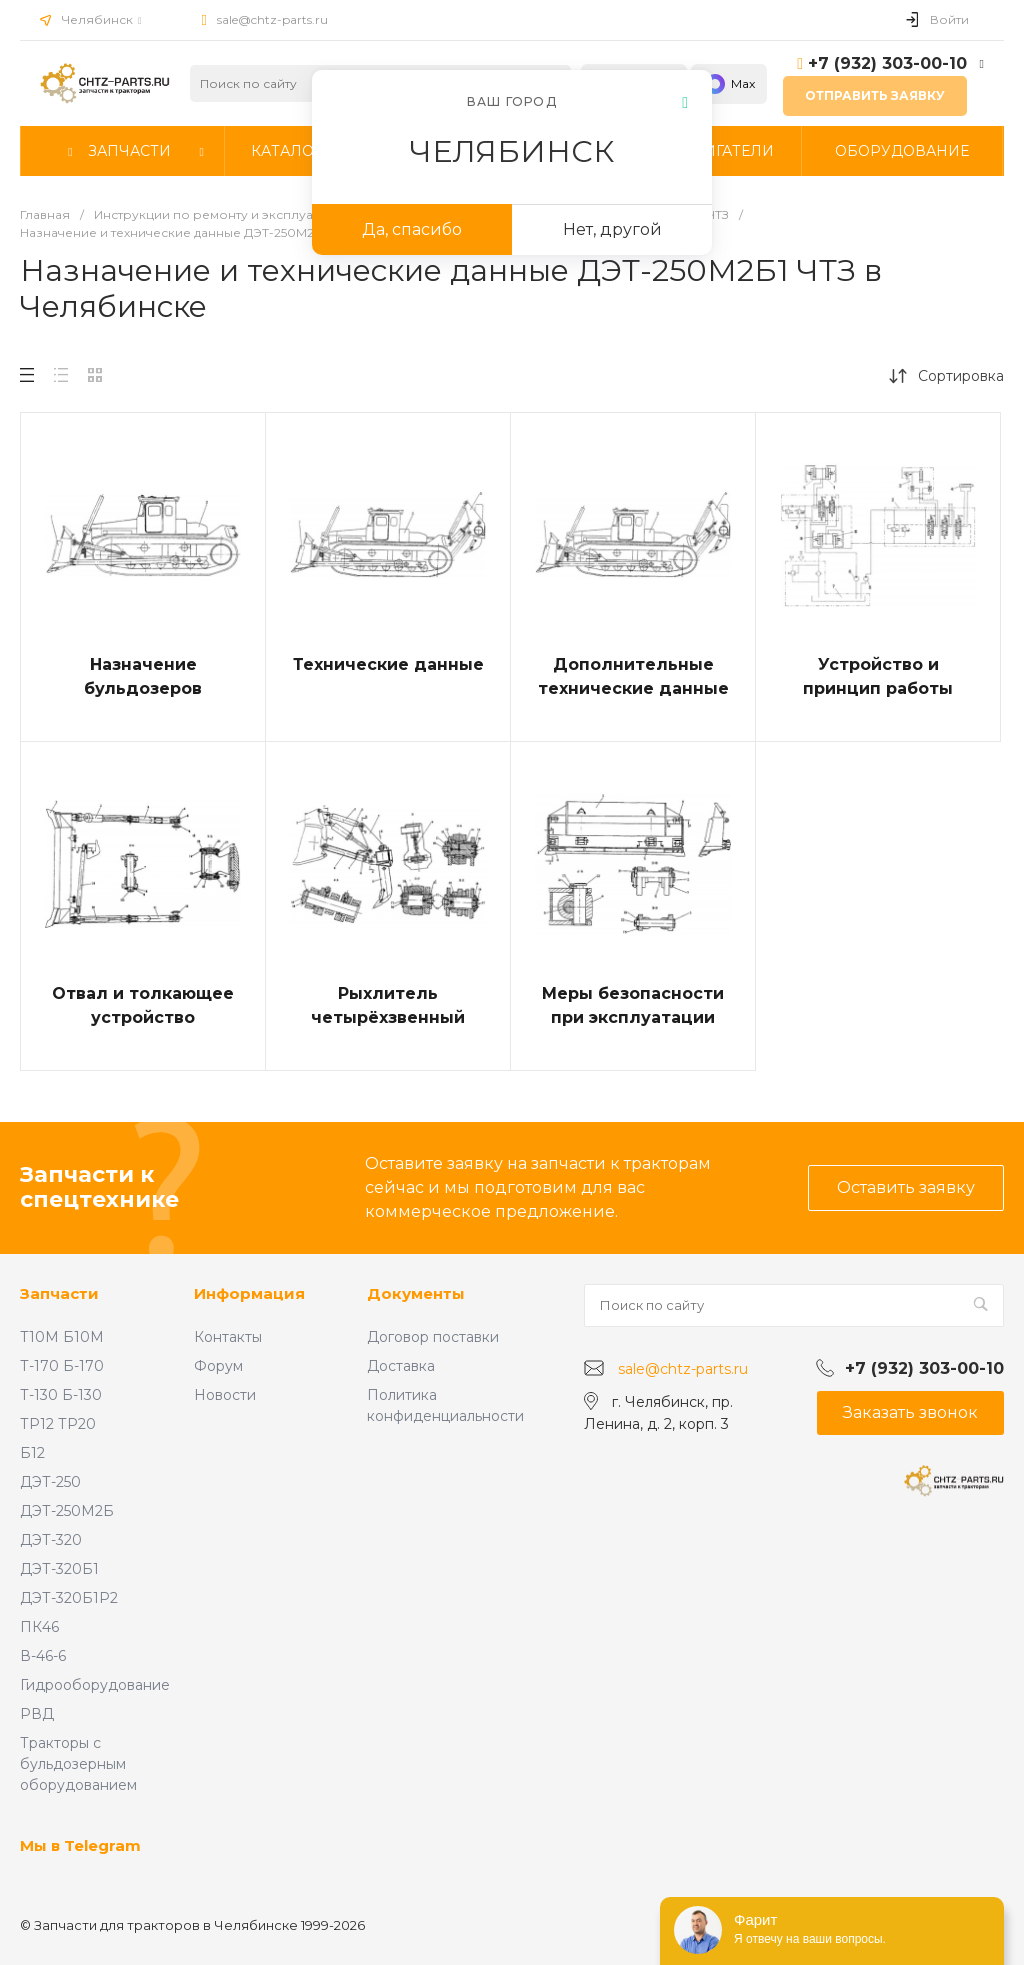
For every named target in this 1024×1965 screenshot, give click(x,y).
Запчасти (59, 1293)
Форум (218, 1366)
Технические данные (388, 664)
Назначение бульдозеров (143, 676)
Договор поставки (433, 1337)
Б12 (32, 1453)
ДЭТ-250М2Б (67, 1511)
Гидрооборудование (95, 1685)
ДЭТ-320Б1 (59, 1569)
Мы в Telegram (80, 1845)
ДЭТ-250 (50, 1482)
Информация (249, 1293)
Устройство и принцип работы (878, 676)
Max (729, 84)
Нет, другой (612, 229)
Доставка (401, 1366)
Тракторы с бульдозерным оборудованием (78, 1764)
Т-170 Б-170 (62, 1366)
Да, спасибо (412, 229)
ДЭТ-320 (51, 1540)
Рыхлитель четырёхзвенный (388, 1005)
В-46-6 (43, 1656)
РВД (37, 1714)
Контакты (228, 1337)
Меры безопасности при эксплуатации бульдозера (633, 1017)
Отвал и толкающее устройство (143, 1005)
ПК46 (39, 1627)
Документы (416, 1293)
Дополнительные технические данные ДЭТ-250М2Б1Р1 (633, 688)
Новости (225, 1395)
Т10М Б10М (62, 1337)
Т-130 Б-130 (61, 1395)
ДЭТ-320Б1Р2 (69, 1598)
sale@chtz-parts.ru (272, 19)
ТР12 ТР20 (58, 1424)
